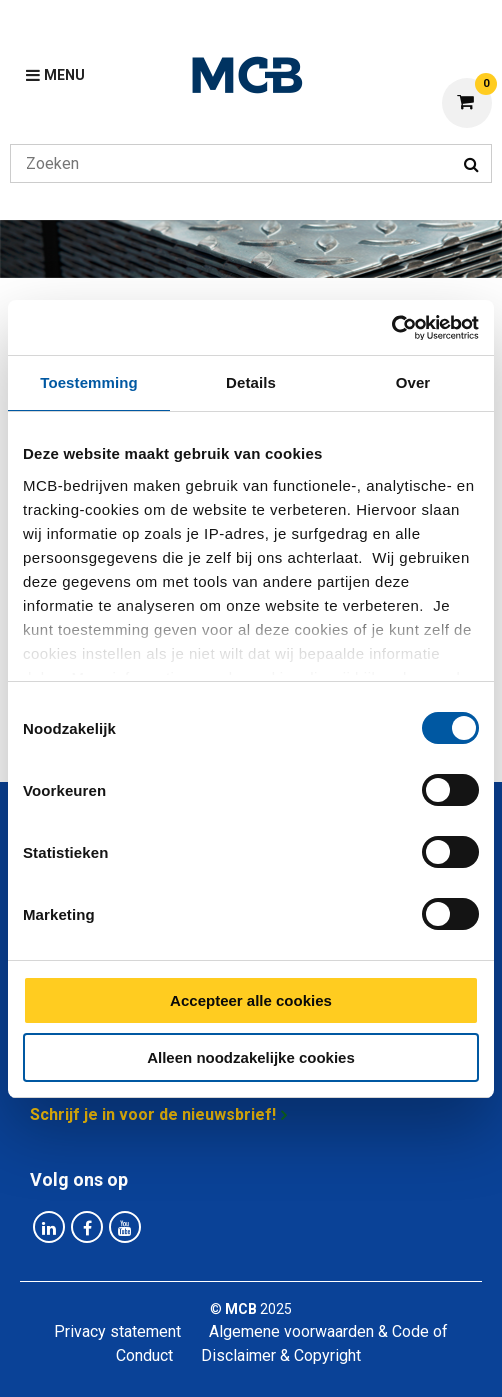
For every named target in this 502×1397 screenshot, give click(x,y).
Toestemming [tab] (89, 382)
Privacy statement (117, 1331)
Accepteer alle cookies (251, 1000)
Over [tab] (413, 382)
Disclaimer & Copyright (281, 1355)
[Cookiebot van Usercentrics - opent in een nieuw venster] (391, 328)
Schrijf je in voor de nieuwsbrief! (153, 1114)
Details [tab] (251, 382)
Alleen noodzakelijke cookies (251, 1057)
